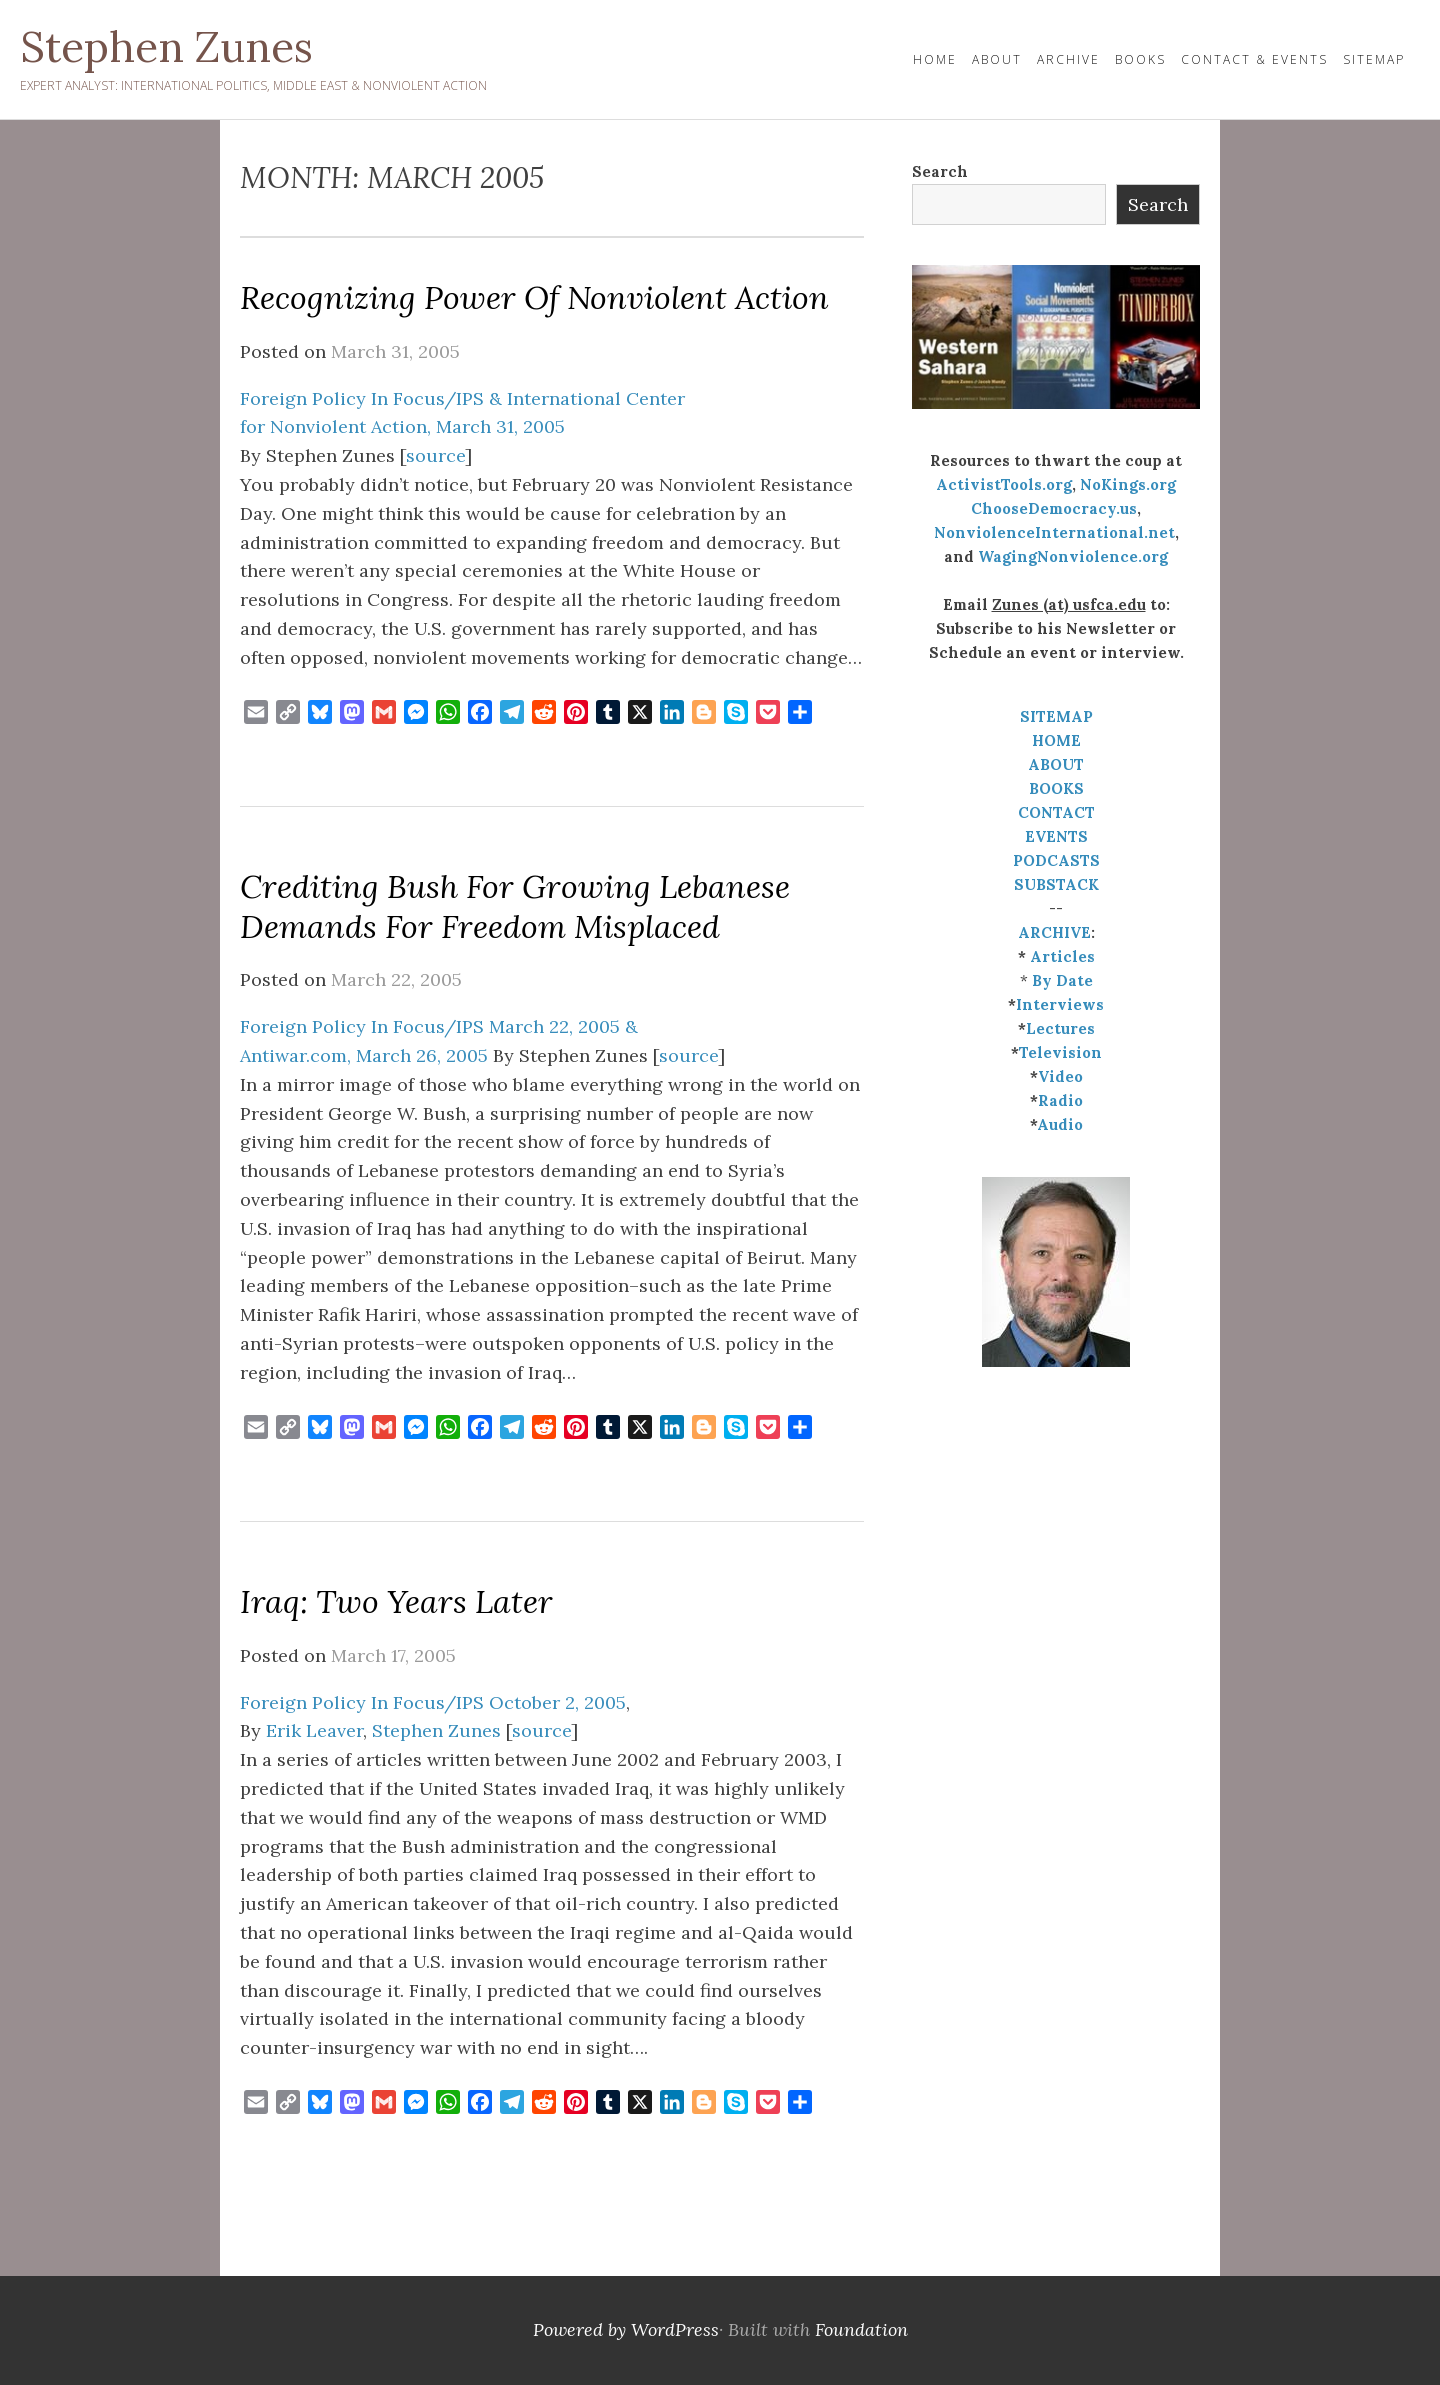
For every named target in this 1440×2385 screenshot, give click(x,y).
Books (1140, 59)
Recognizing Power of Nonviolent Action (534, 297)
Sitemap (1374, 59)
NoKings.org (1128, 484)
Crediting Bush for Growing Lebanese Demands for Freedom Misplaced (515, 906)
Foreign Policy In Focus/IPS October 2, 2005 (433, 1702)
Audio (1060, 1124)
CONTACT (1056, 812)
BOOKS (1056, 788)
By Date (1062, 980)
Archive (1068, 59)
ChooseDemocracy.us (1054, 508)
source (435, 455)
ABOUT (1056, 764)
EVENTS (1056, 836)
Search (940, 171)
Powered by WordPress (626, 2329)
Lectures (1060, 1028)
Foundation (861, 2329)
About (997, 59)
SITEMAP (1056, 716)
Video (1060, 1076)
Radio (1060, 1100)
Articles (1062, 956)
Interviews (1060, 1004)
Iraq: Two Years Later (396, 1601)
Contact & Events (1254, 59)
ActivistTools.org (1004, 484)
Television (1060, 1052)
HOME (935, 59)
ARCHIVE (1054, 932)
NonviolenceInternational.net (1054, 532)
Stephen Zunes (166, 47)
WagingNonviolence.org (1073, 556)
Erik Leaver (314, 1730)
